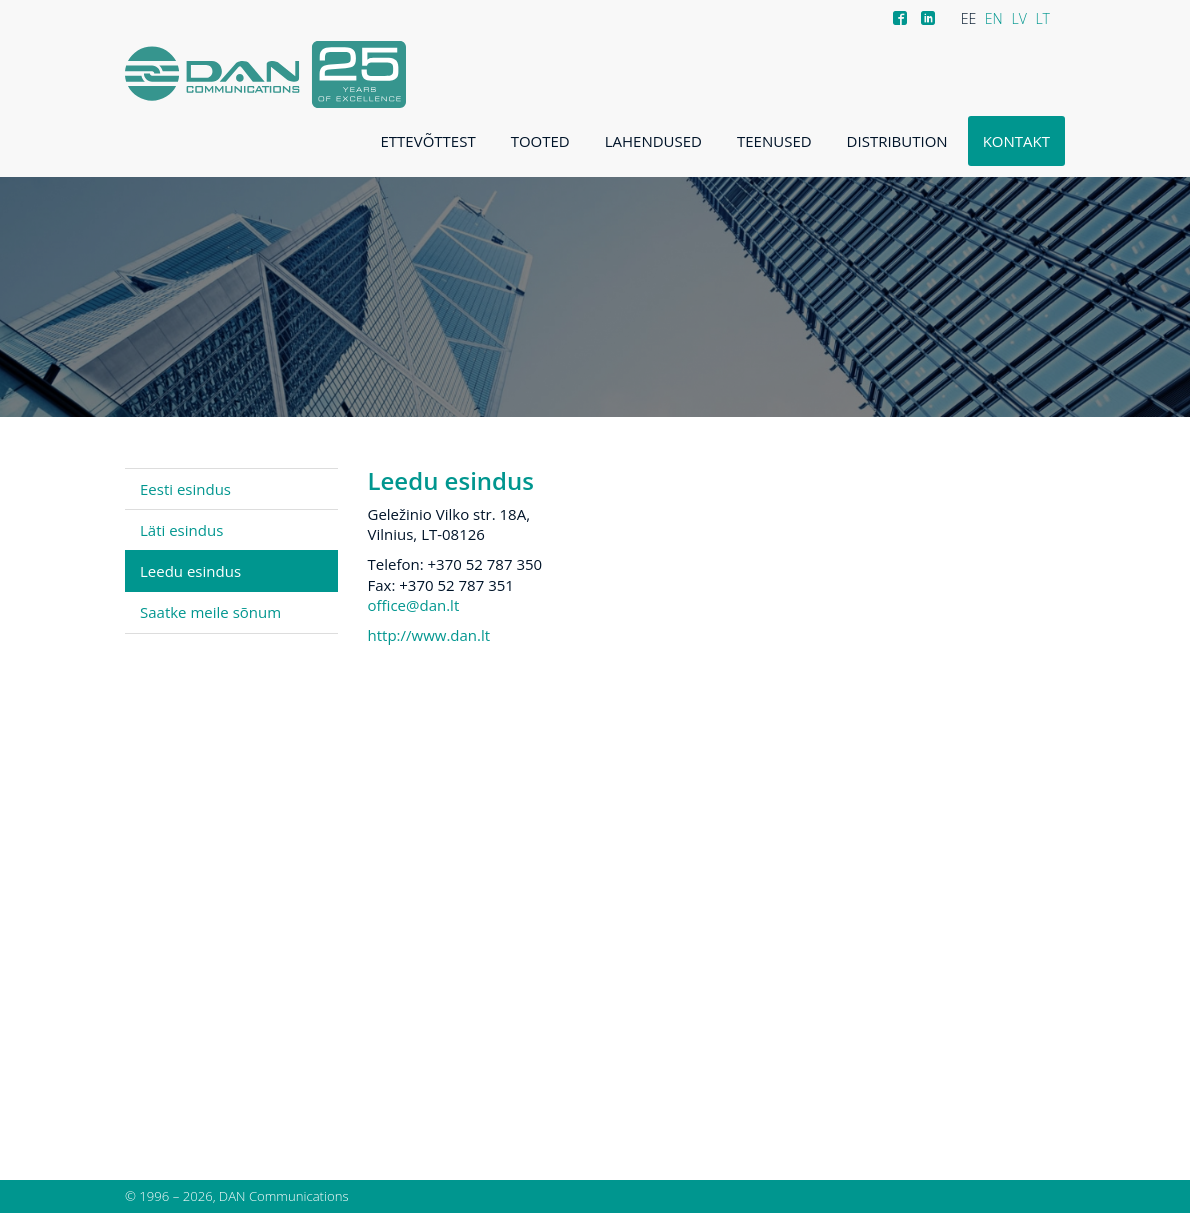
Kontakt (1016, 141)
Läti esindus (181, 530)
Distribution (897, 141)
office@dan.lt (414, 605)
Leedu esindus (190, 571)
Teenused (774, 141)
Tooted (540, 141)
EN (994, 18)
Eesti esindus (185, 489)
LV (1018, 18)
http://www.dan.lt (429, 635)
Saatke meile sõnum (210, 612)
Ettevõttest (428, 141)
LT (1042, 18)
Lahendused (653, 141)
